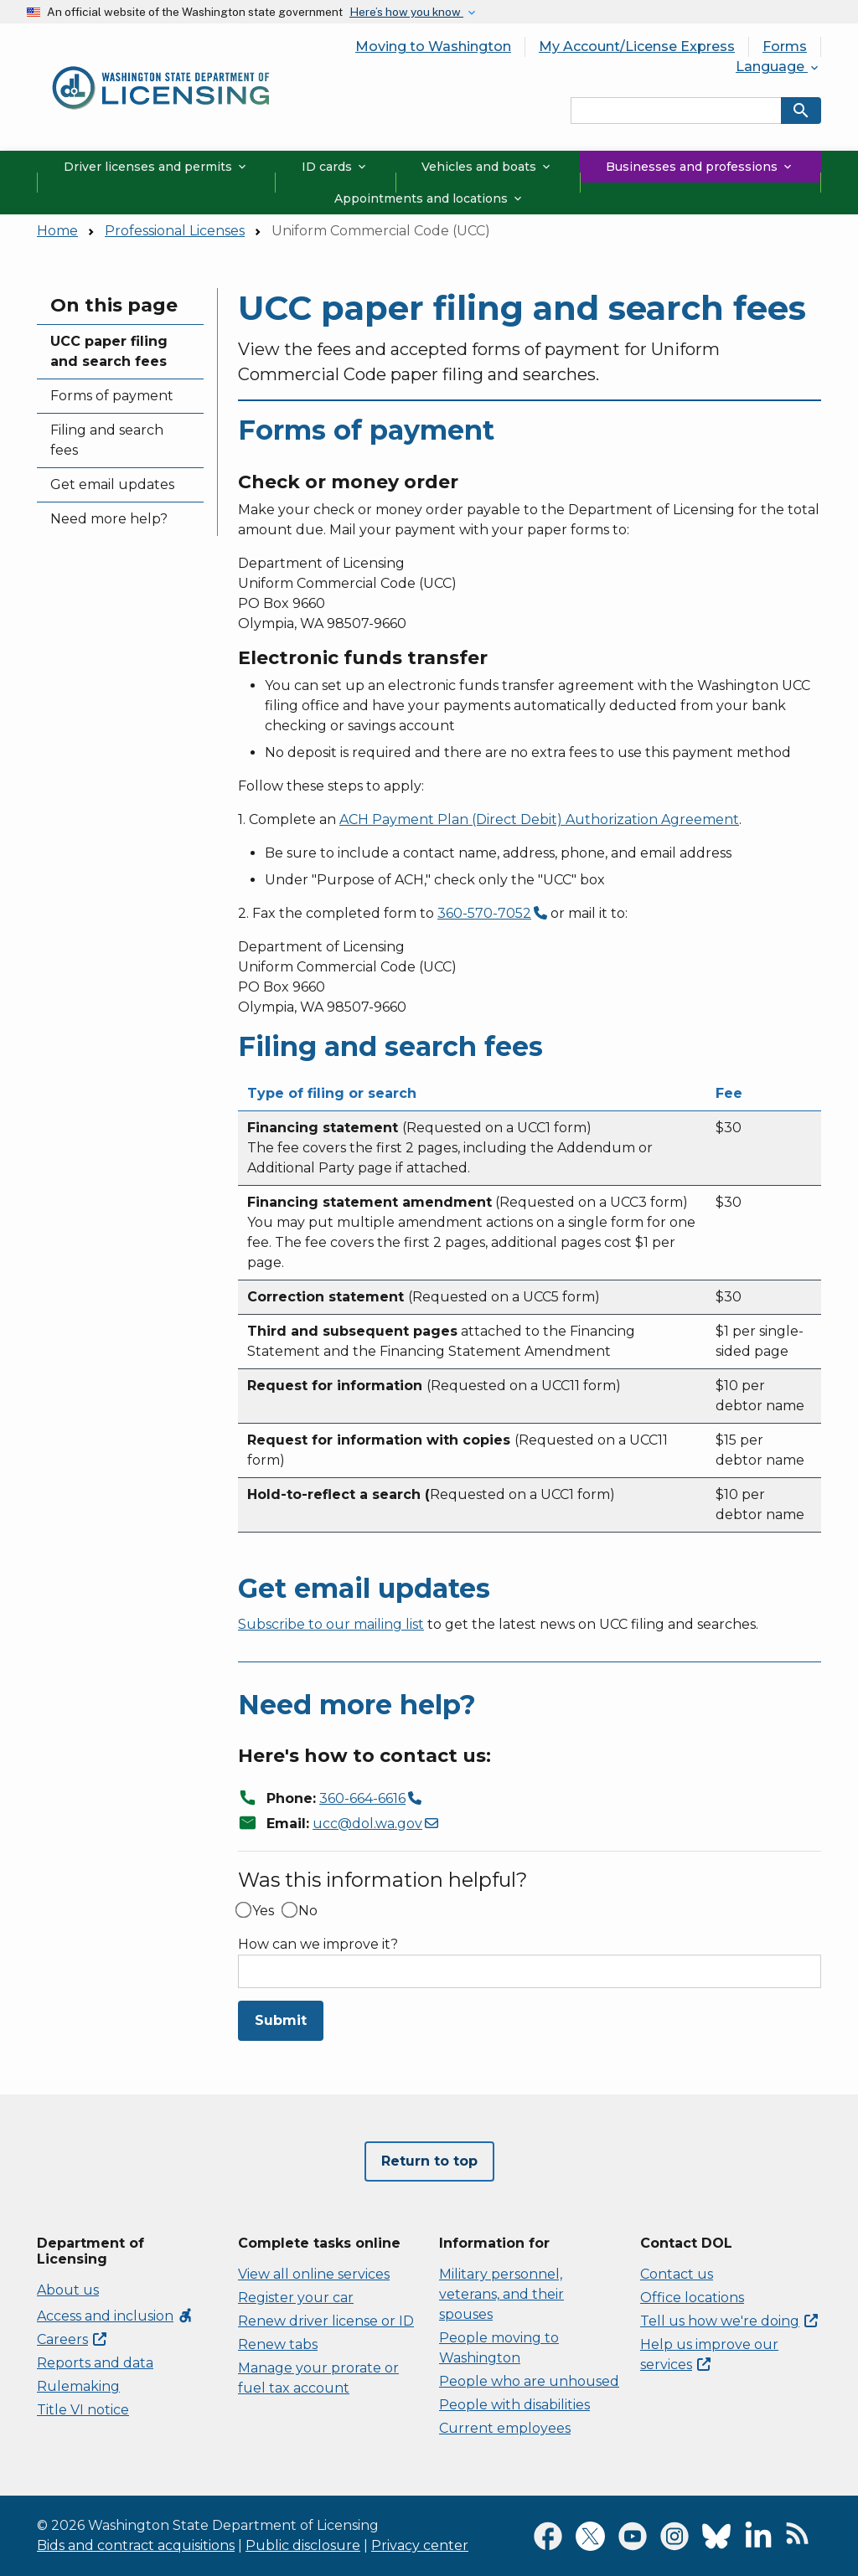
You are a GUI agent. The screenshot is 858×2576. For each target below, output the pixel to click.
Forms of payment (111, 396)
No (308, 1911)
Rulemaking (78, 2386)
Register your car (296, 2298)
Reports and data (95, 2363)
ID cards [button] (335, 166)
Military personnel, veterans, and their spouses (501, 2294)
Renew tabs (278, 2344)
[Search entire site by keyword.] (676, 110)
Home (57, 231)
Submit (281, 2020)
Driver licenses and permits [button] (156, 166)
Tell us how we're (729, 2321)
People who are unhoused (529, 2381)
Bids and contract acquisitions (136, 2545)
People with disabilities (514, 2405)
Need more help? (109, 519)
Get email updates (112, 484)
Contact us (676, 2274)
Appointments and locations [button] (429, 198)
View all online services (314, 2274)
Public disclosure (303, 2545)
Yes (263, 1911)
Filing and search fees (106, 440)
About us (68, 2290)
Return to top (429, 2161)
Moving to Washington (433, 46)
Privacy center (419, 2545)
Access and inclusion (115, 2316)
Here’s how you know (406, 11)
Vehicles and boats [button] (487, 166)
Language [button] (778, 67)
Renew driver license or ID (326, 2321)
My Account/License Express (637, 46)
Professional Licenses (175, 231)
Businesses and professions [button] (700, 166)
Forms (784, 46)
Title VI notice (83, 2410)
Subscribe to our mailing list (331, 1624)
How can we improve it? (318, 1944)
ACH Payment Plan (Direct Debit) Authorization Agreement (539, 819)
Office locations (692, 2298)
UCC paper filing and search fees (109, 351)
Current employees (505, 2428)
